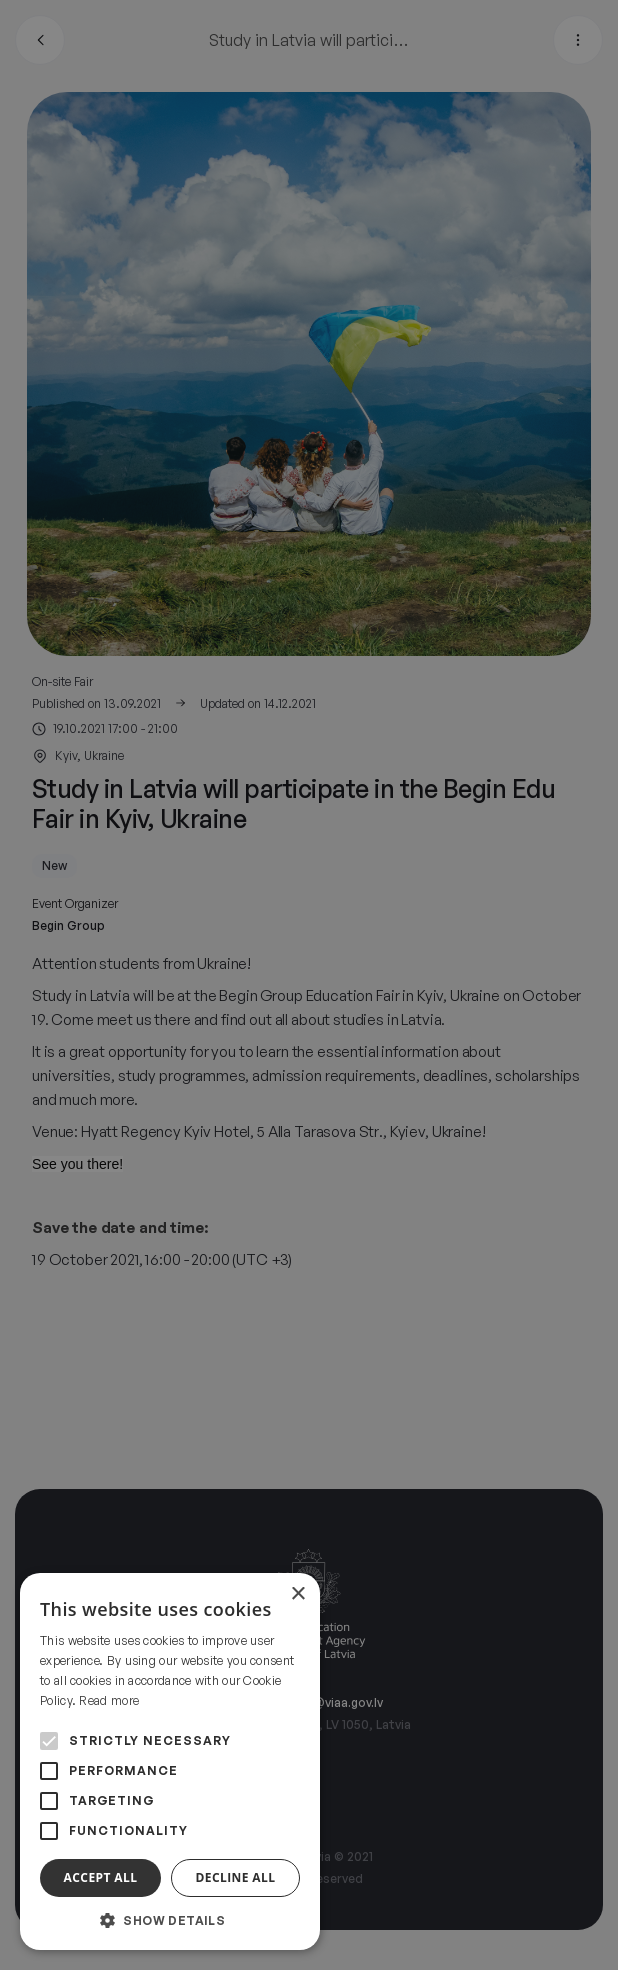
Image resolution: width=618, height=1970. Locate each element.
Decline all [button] (236, 1877)
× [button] (297, 1594)
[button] (170, 1920)
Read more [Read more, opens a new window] (109, 1700)
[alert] (309, 985)
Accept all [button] (101, 1877)
